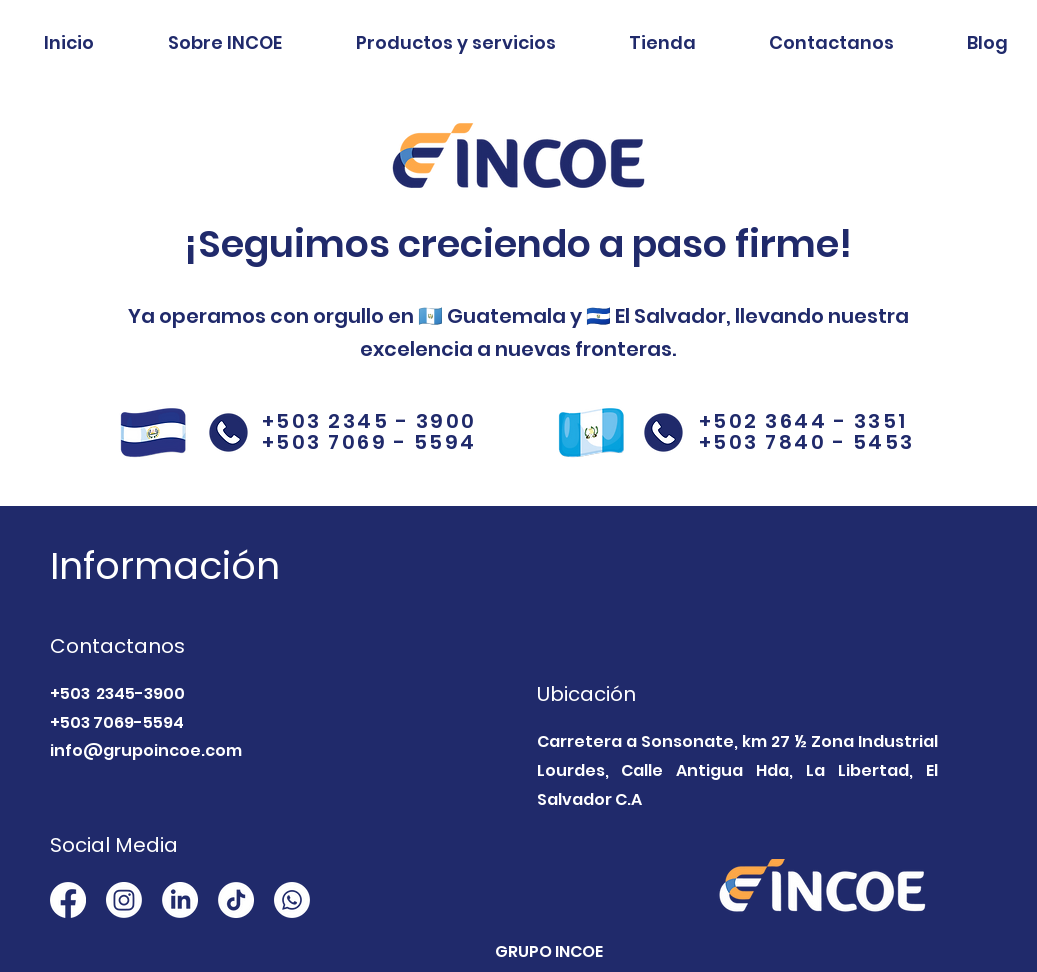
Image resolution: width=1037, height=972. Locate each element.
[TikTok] (236, 900)
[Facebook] (68, 900)
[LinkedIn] (180, 900)
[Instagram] (124, 900)
